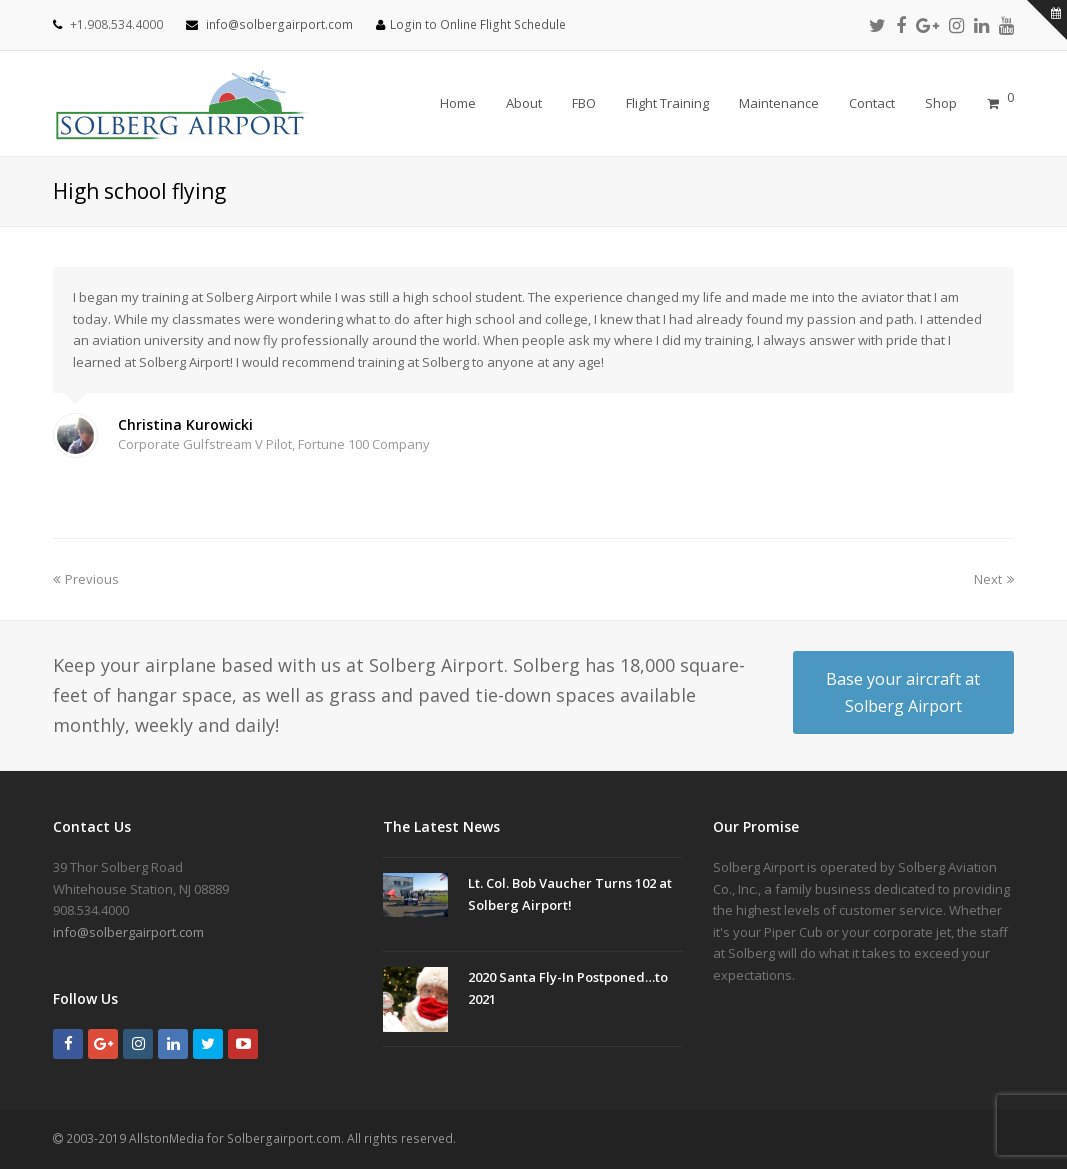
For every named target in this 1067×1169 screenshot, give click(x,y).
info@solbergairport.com (279, 24)
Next (994, 579)
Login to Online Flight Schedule (478, 24)
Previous (86, 579)
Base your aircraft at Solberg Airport (903, 692)
